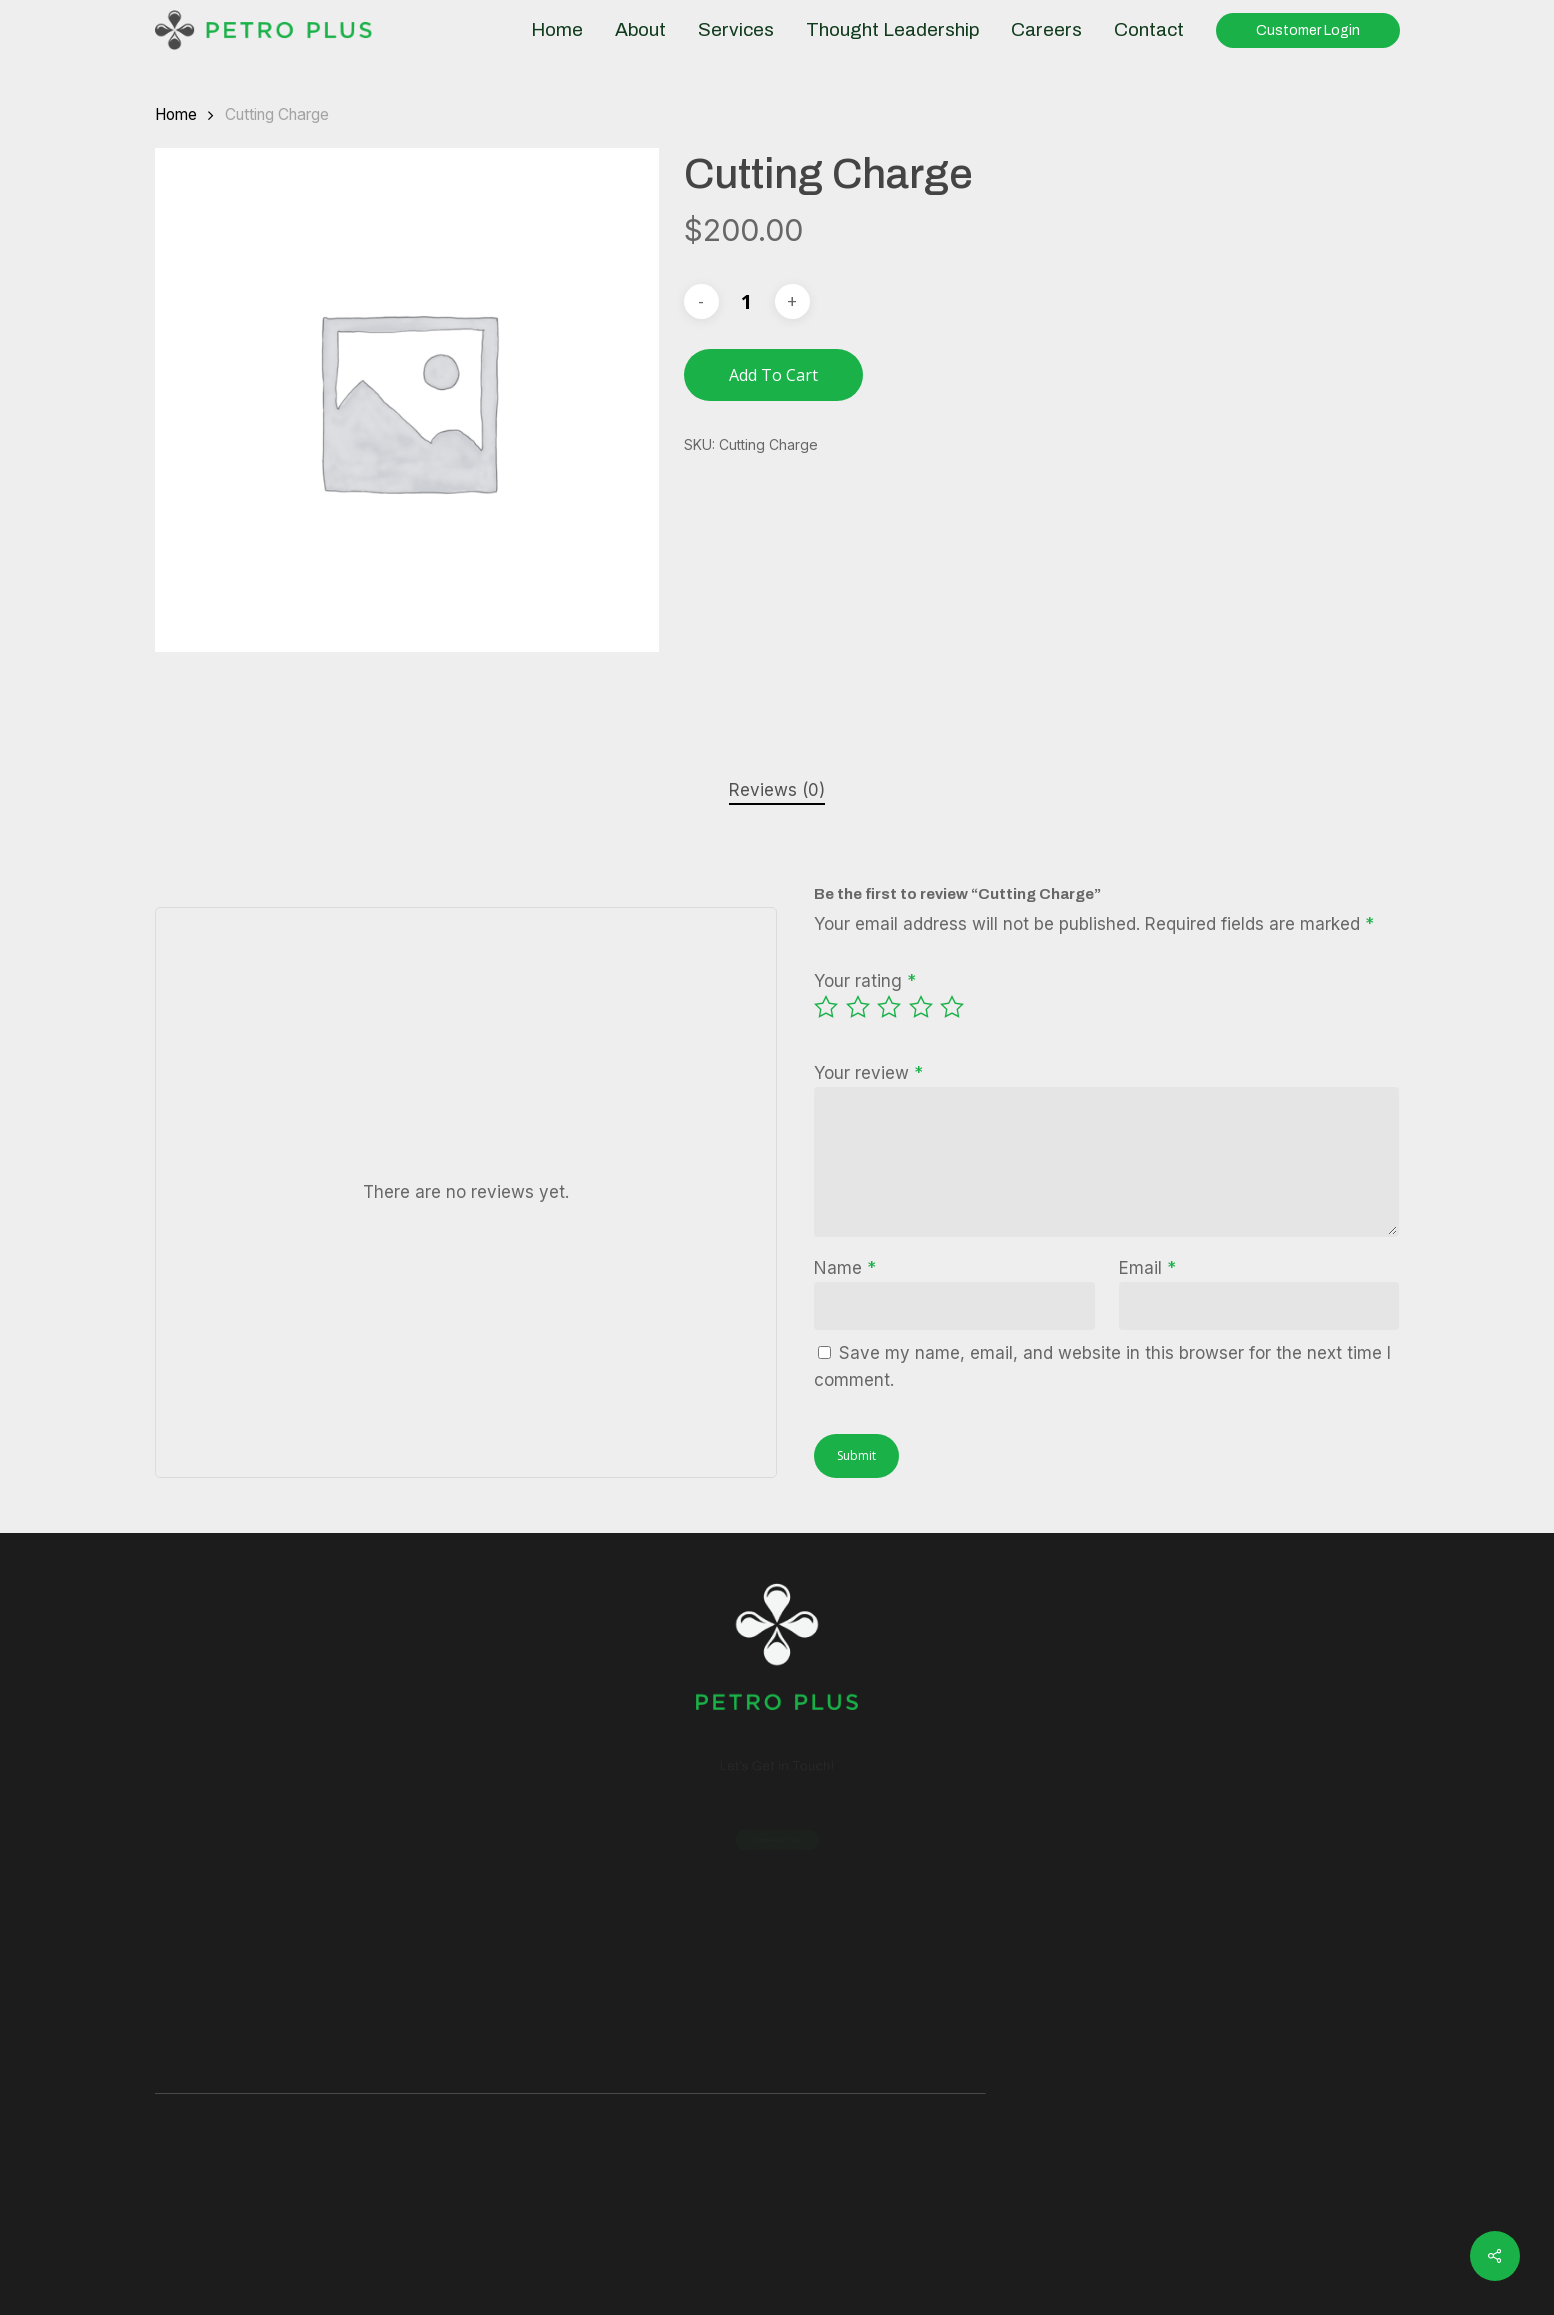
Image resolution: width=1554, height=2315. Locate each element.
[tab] (777, 790)
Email (1147, 1268)
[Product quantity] (747, 301)
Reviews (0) (777, 790)
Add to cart (773, 375)
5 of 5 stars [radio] (953, 1007)
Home (176, 114)
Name (845, 1268)
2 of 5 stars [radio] (859, 1007)
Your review (868, 1073)
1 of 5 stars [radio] (827, 1007)
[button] (777, 1839)
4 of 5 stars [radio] (922, 1007)
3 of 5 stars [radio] (890, 1007)
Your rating (865, 981)
